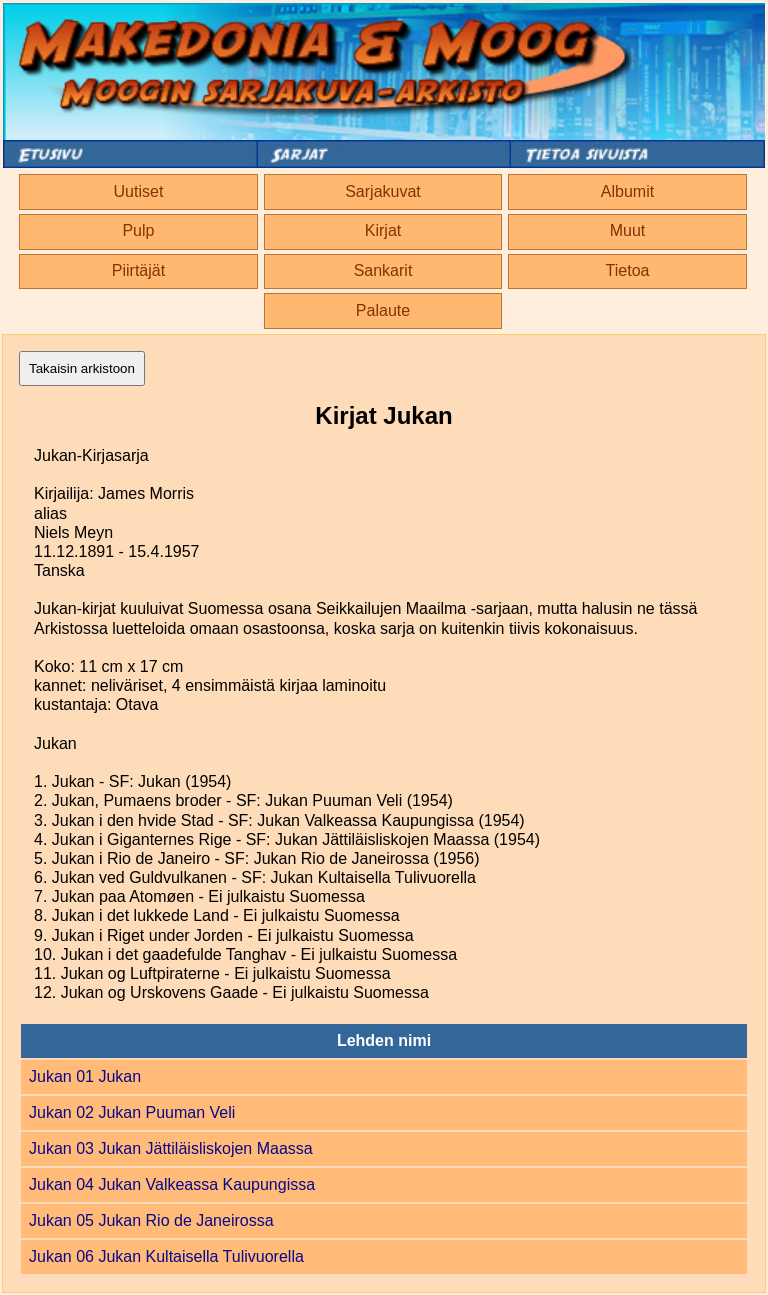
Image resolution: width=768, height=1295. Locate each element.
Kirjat (383, 230)
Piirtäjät (138, 270)
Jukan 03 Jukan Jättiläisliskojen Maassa (171, 1148)
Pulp (138, 230)
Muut (628, 230)
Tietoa (628, 270)
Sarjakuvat (383, 191)
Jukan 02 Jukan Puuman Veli (132, 1112)
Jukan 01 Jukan (85, 1076)
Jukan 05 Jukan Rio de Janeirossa (151, 1220)
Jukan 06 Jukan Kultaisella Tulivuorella (166, 1256)
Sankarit (383, 270)
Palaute (383, 310)
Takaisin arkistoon (82, 368)
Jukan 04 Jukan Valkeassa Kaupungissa (172, 1184)
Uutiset (139, 191)
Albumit (627, 191)
